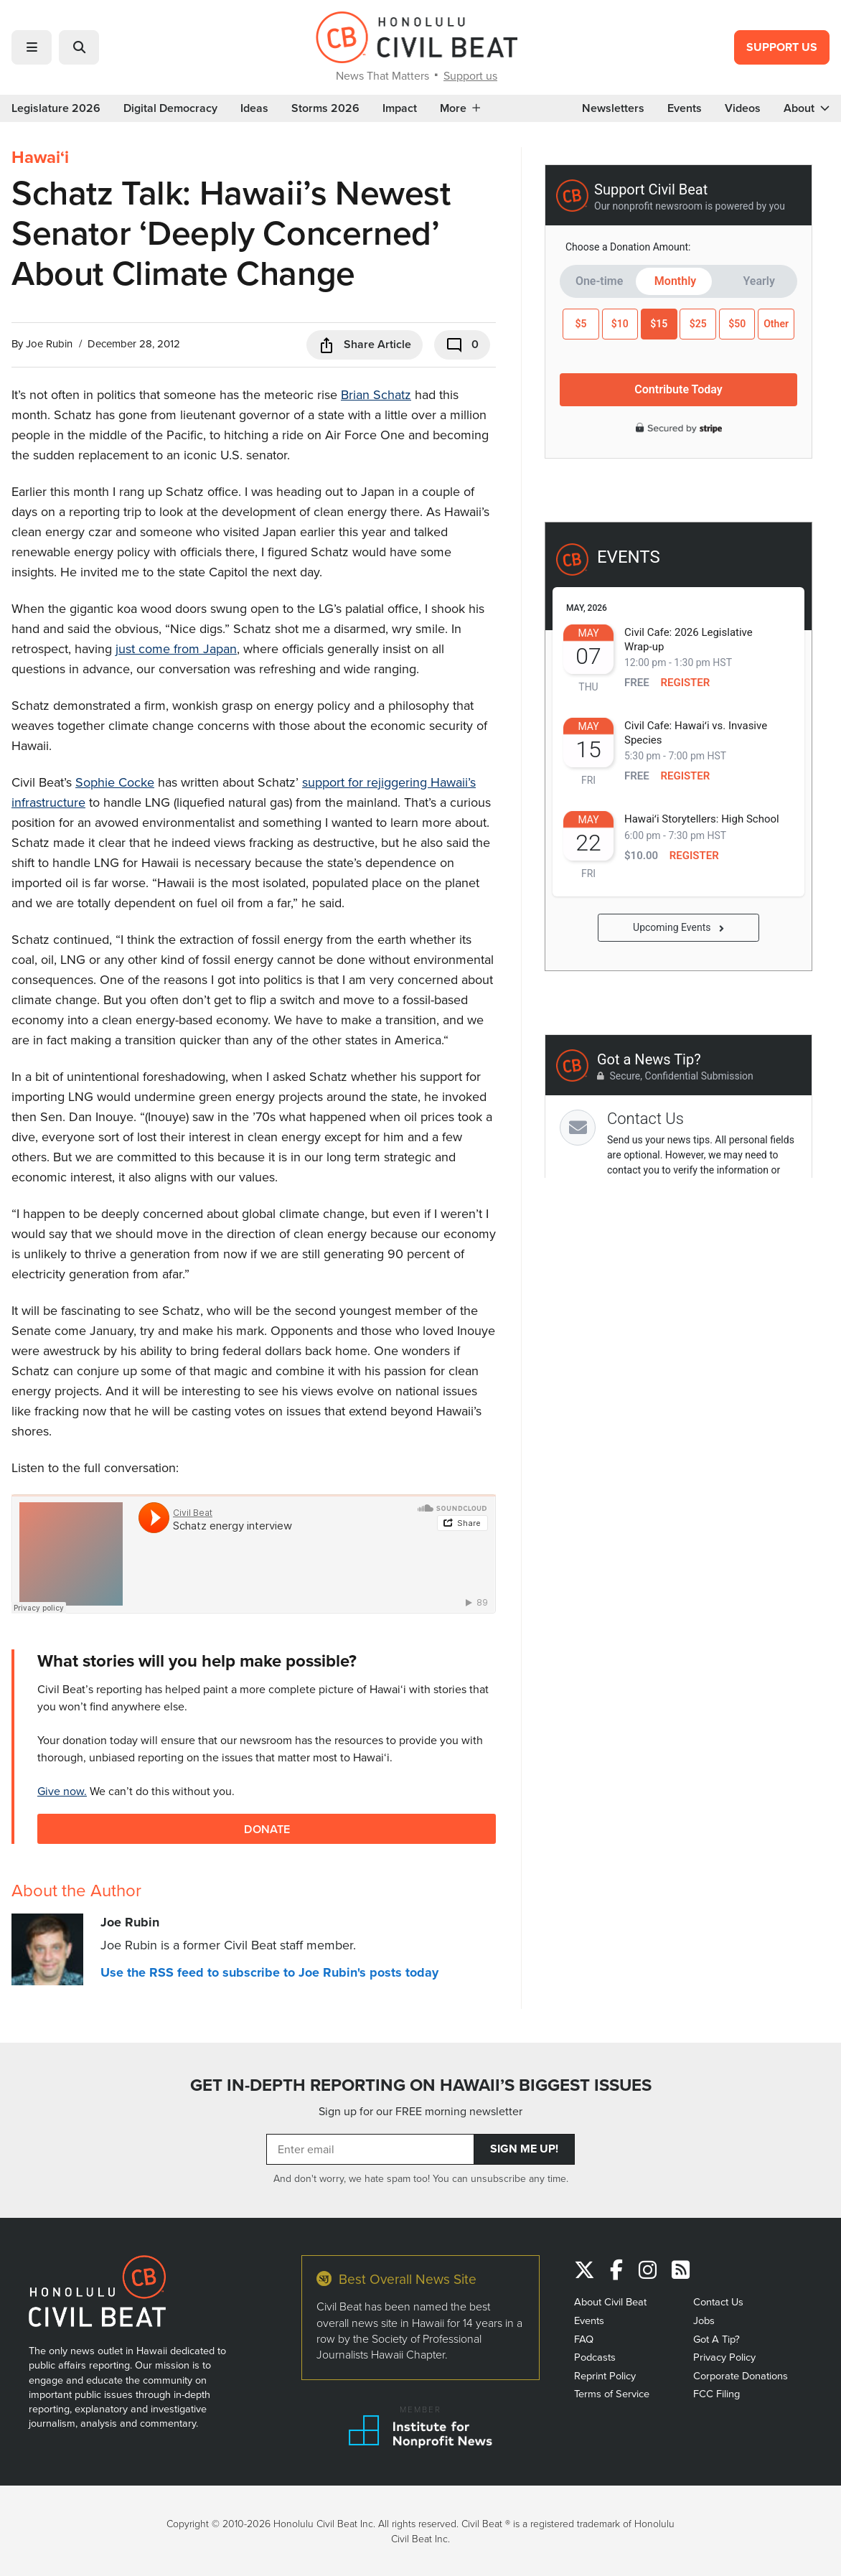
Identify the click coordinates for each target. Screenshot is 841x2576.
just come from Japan (176, 648)
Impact (399, 108)
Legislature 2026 (55, 108)
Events (684, 108)
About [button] (807, 108)
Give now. (62, 1791)
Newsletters (613, 108)
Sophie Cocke (114, 782)
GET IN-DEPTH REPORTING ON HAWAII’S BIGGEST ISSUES (421, 2084)
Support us (470, 75)
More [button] (460, 108)
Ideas (254, 108)
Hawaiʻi (40, 156)
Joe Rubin (49, 343)
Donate (266, 1828)
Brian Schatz (376, 394)
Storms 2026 (325, 108)
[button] (31, 47)
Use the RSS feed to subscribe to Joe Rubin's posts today (269, 1972)
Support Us (781, 47)
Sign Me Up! (524, 2148)
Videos (743, 108)
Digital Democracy (170, 108)
